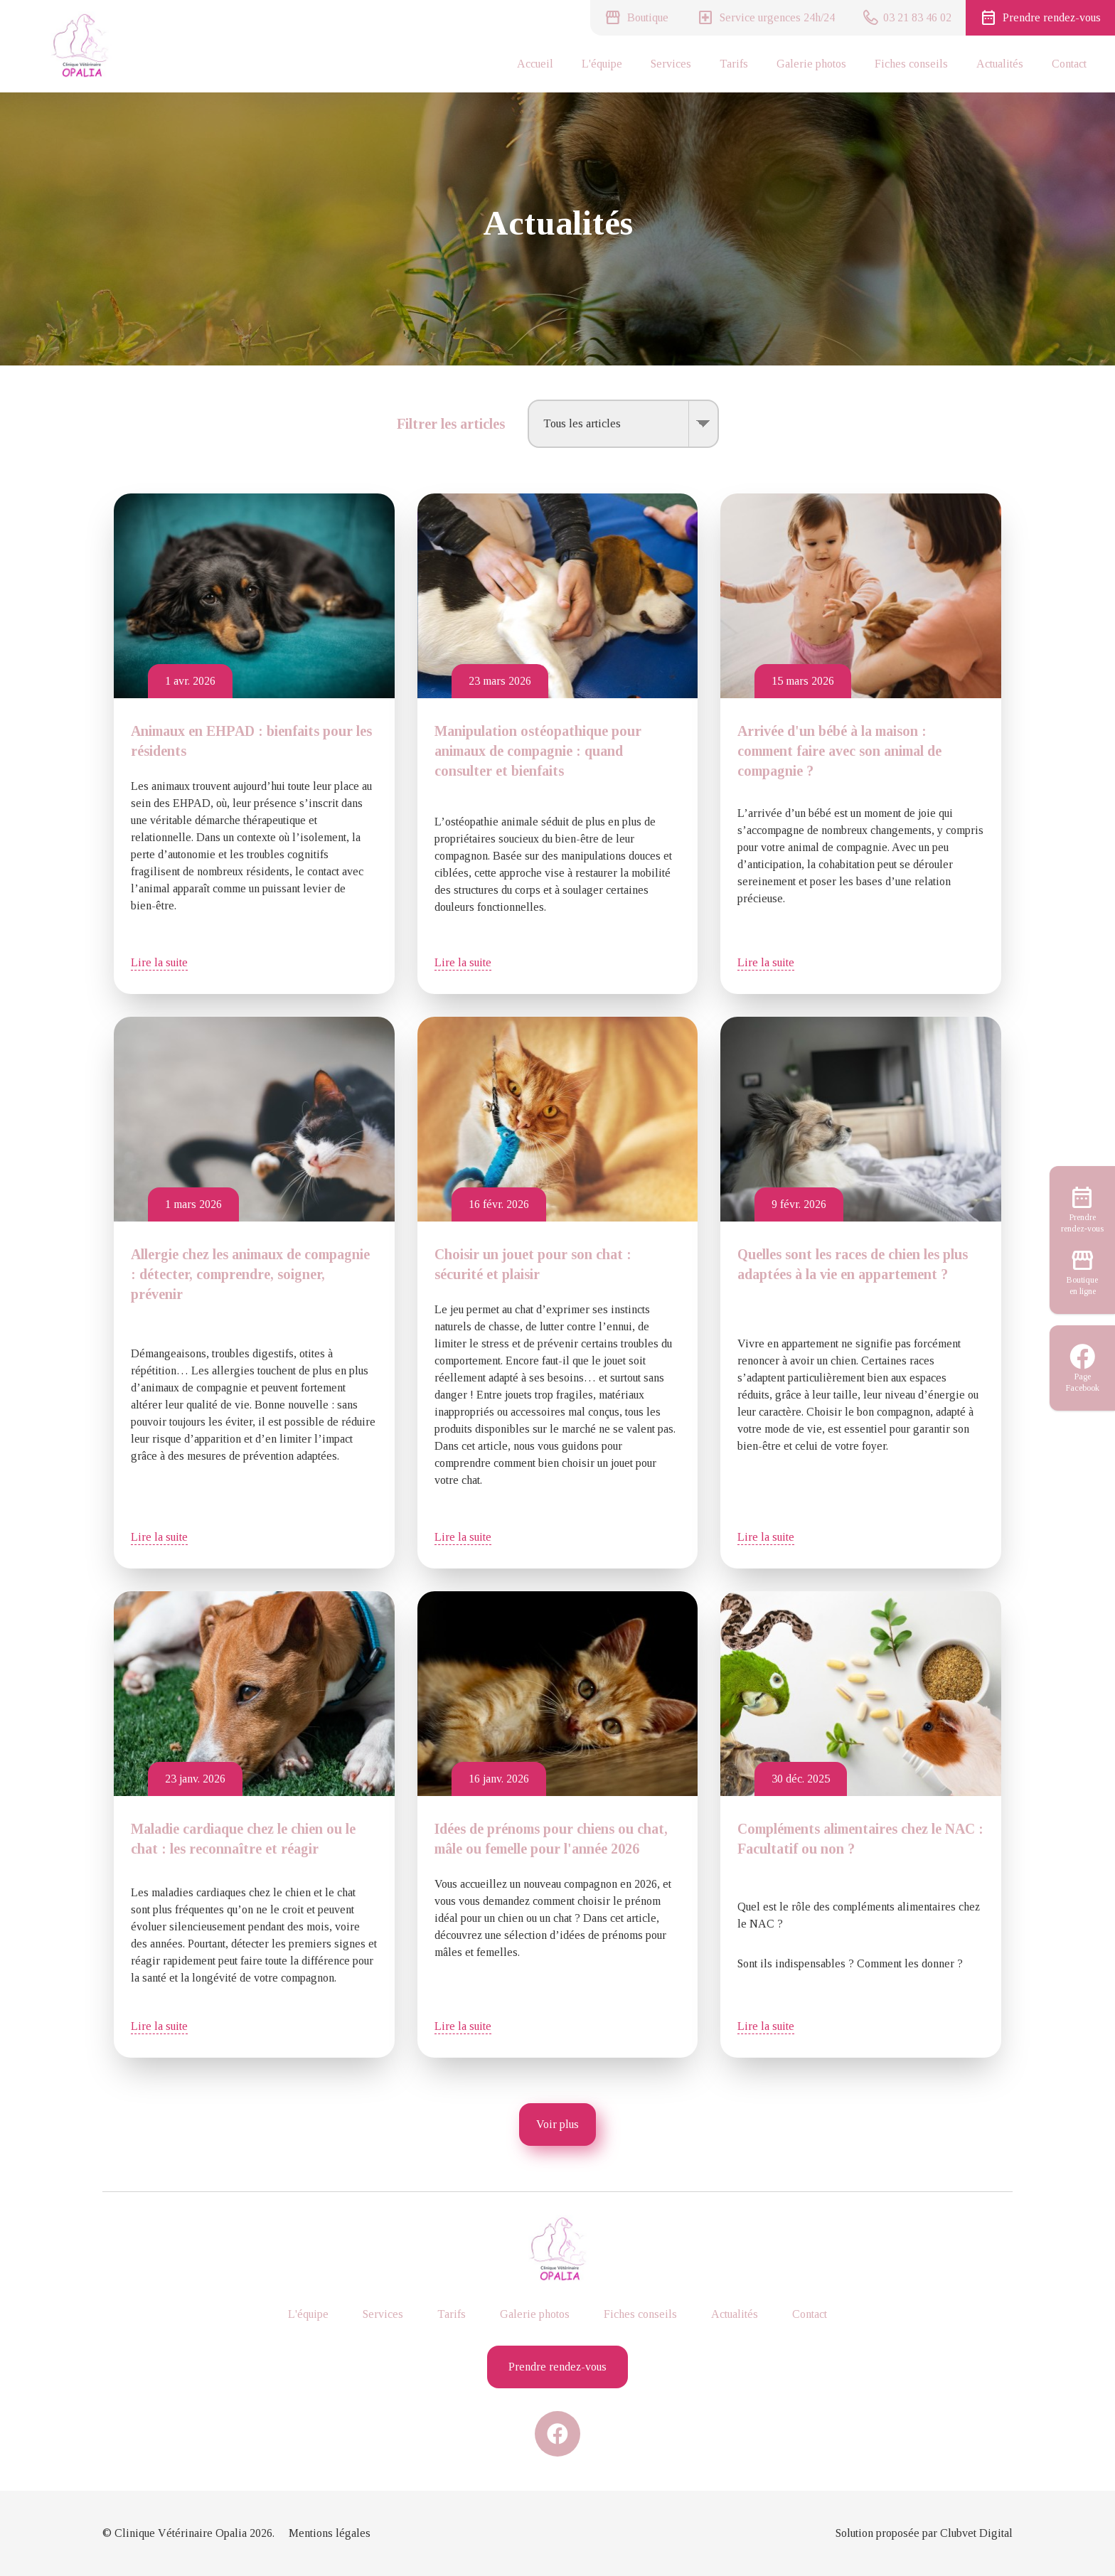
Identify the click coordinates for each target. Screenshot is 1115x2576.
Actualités (999, 64)
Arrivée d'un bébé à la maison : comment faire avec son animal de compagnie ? (839, 751)
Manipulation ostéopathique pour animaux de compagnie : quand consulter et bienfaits (537, 751)
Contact (1069, 64)
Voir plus (557, 2124)
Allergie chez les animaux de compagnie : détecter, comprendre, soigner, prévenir (250, 1274)
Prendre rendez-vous (557, 2367)
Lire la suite (159, 962)
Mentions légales (329, 2533)
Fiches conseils (911, 64)
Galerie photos (811, 64)
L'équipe (602, 64)
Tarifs (734, 64)
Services (671, 64)
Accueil (535, 64)
